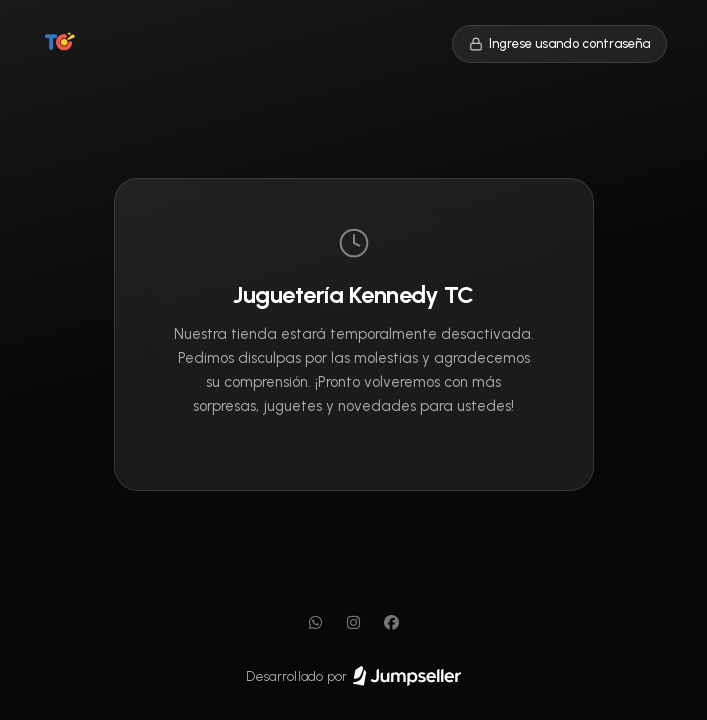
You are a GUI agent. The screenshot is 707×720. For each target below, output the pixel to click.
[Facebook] (392, 623)
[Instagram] (354, 623)
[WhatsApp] (316, 623)
